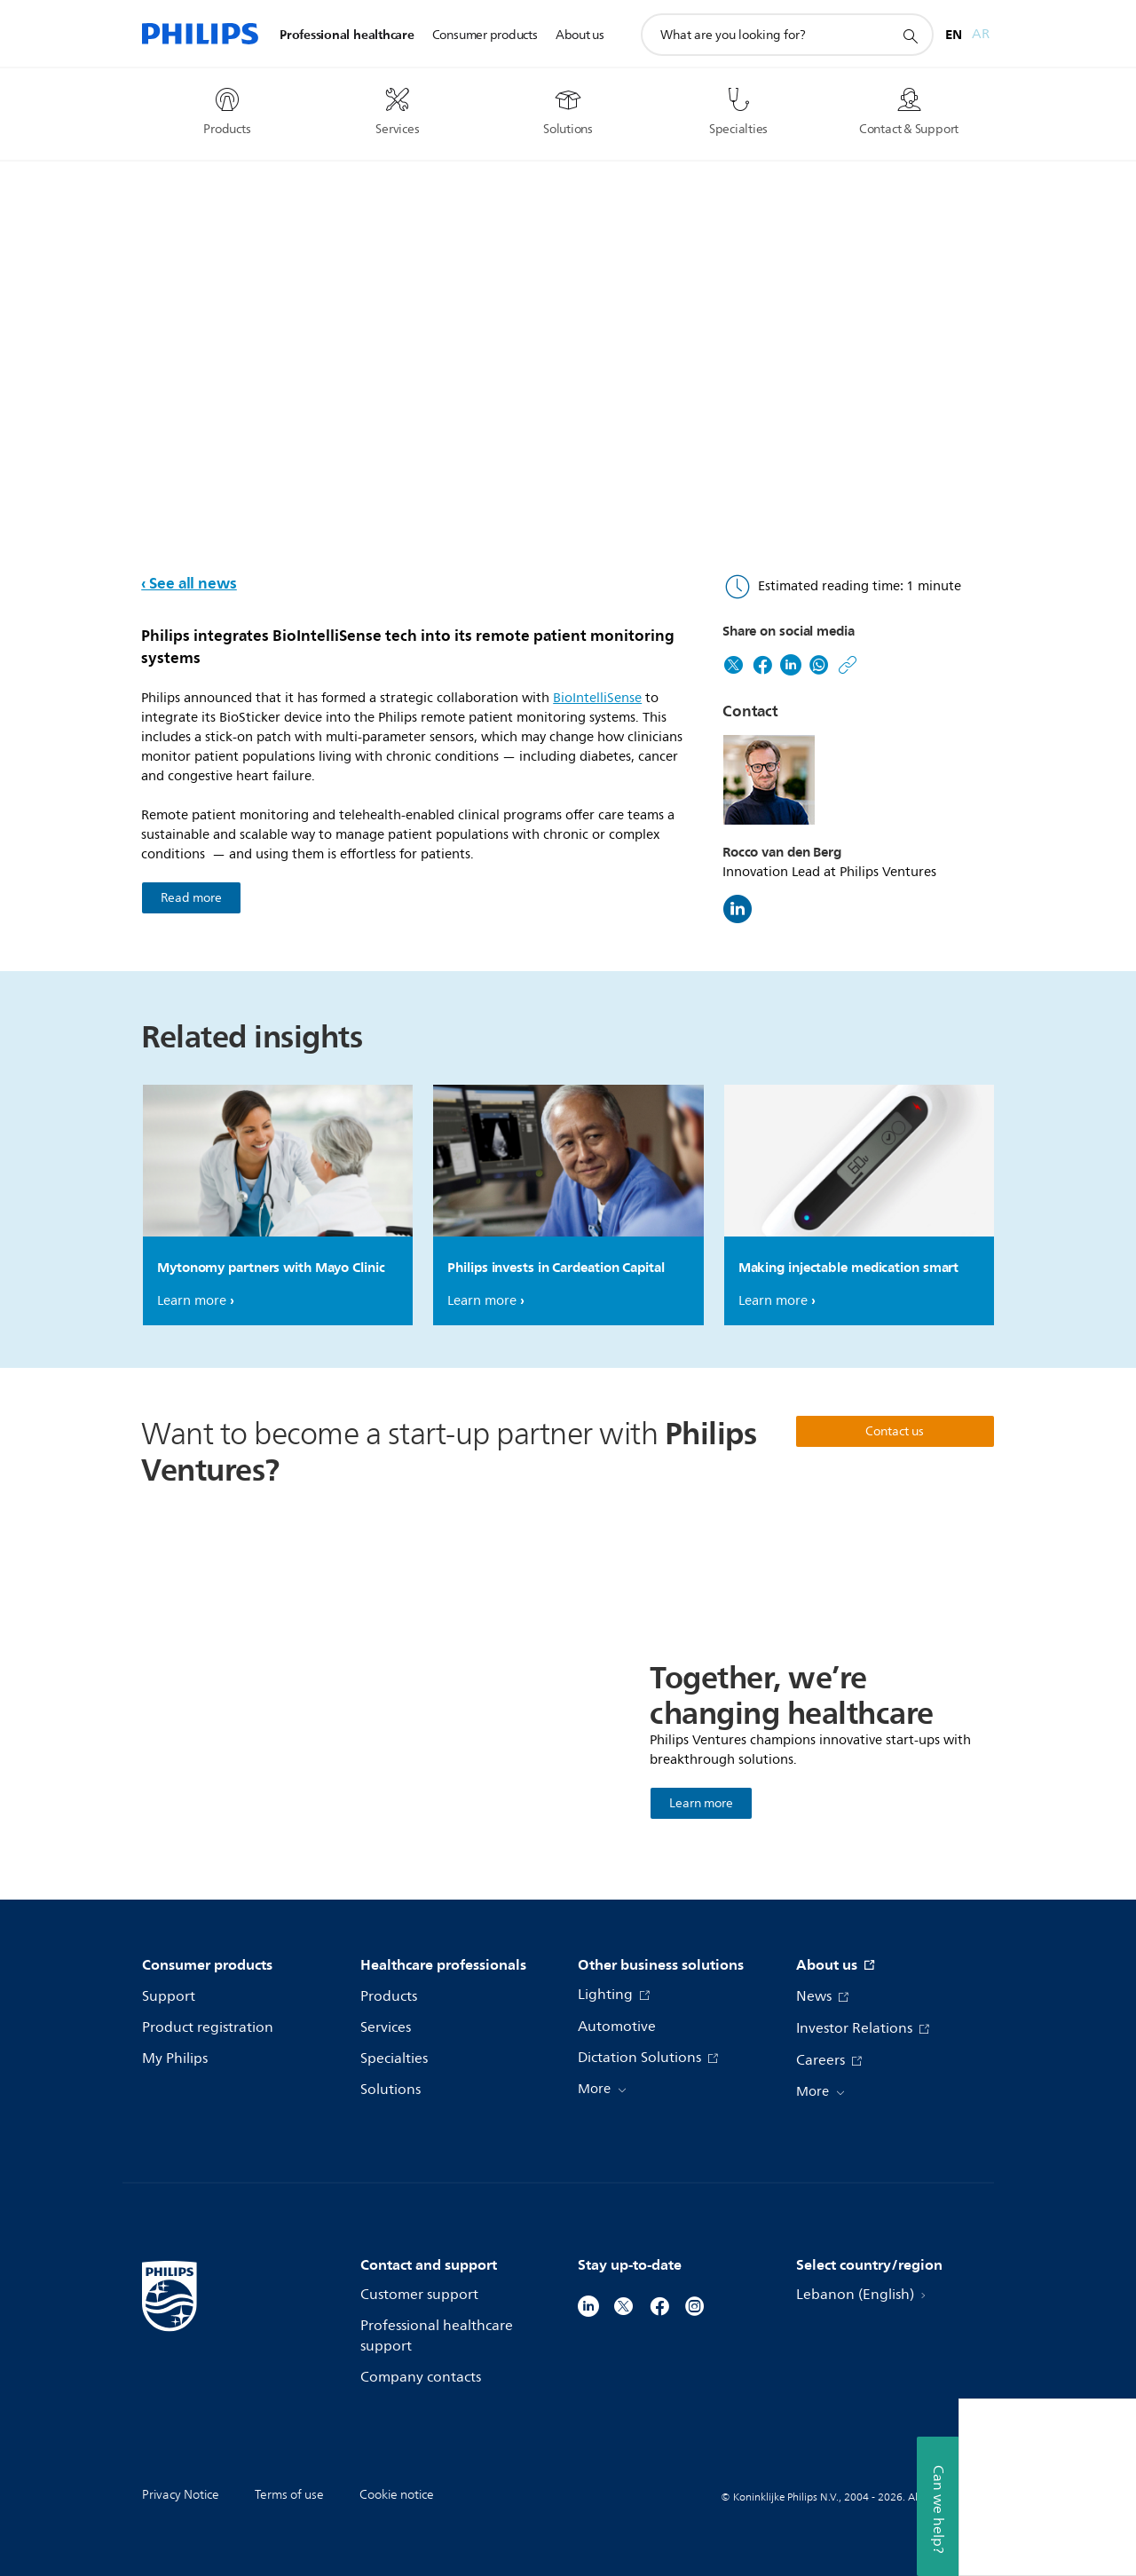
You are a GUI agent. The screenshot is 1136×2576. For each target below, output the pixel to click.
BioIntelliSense (597, 698)
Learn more (191, 1301)
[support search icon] (909, 35)
